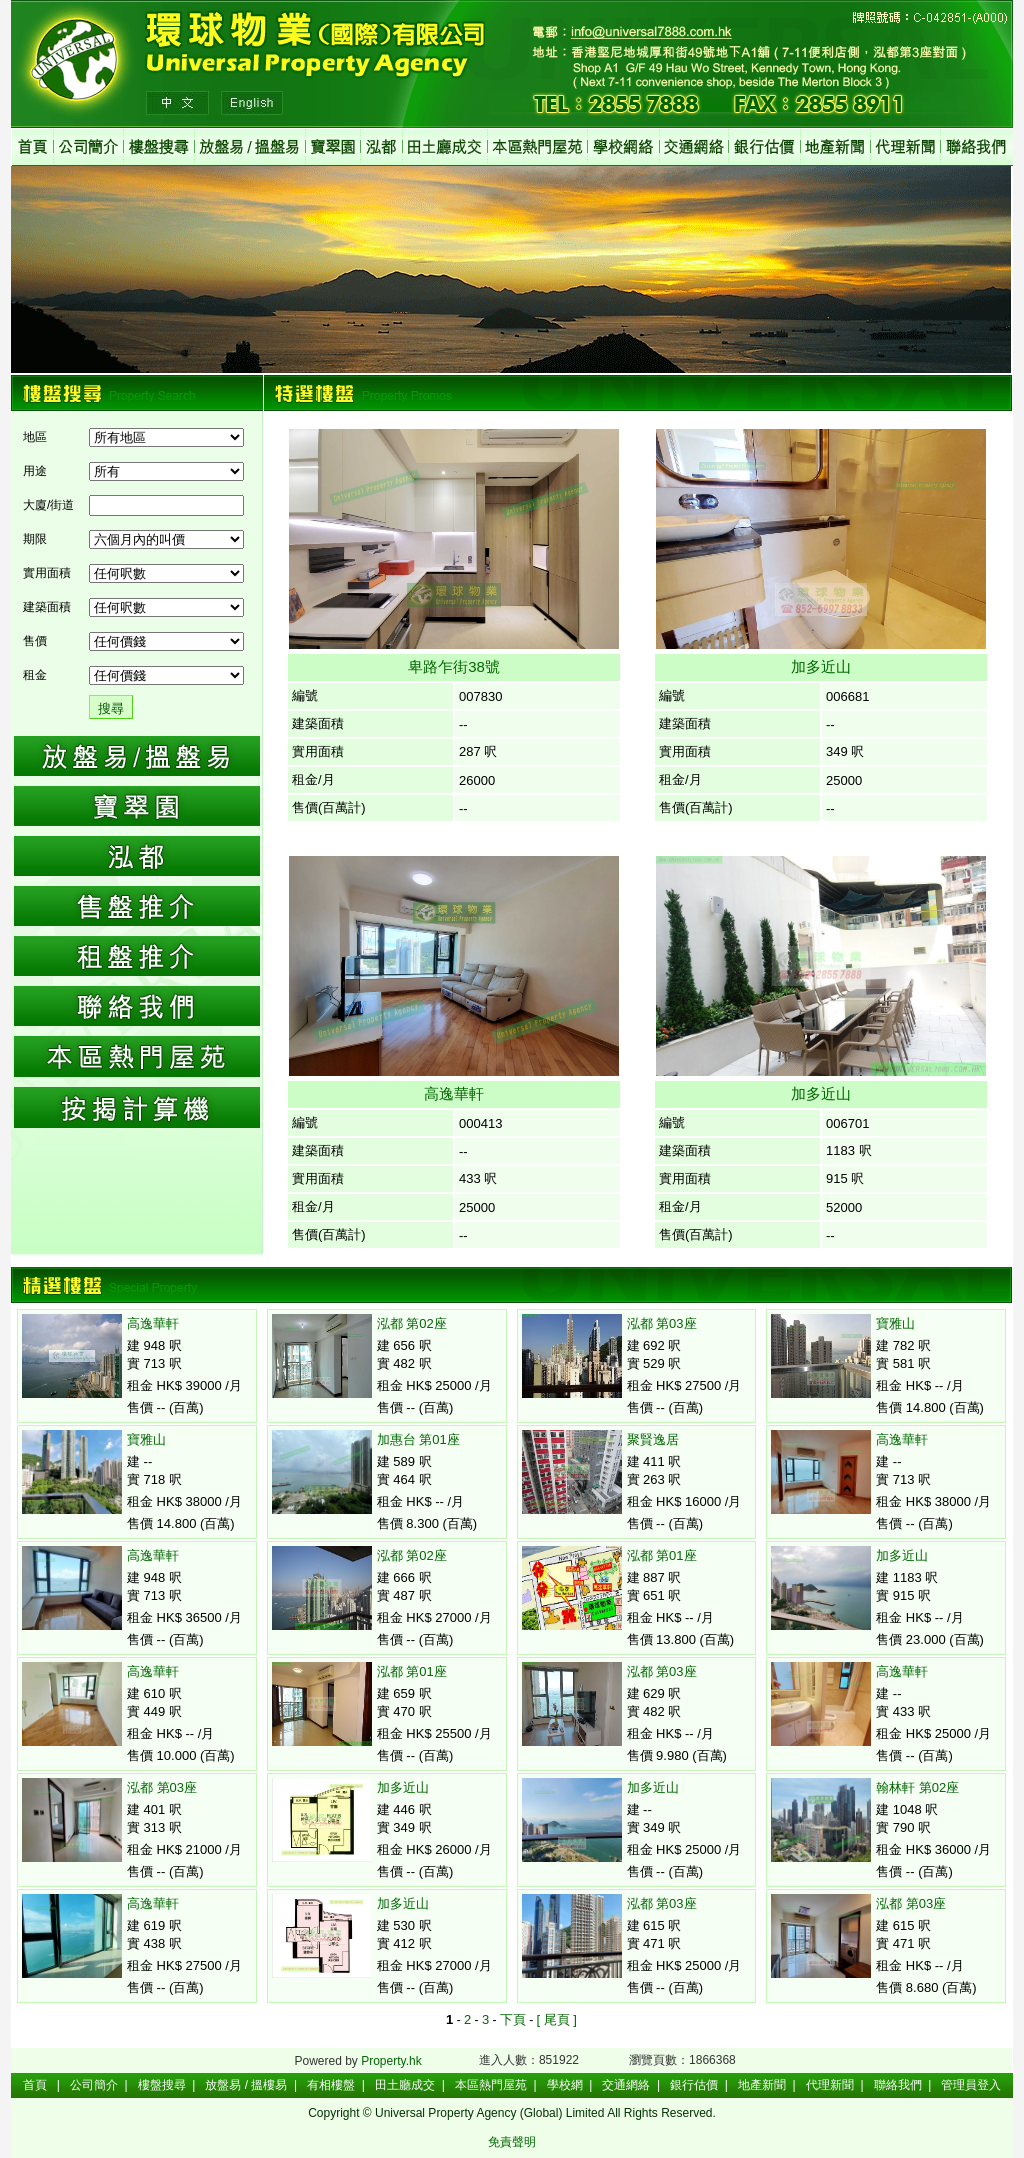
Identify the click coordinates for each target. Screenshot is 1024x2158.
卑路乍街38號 (454, 666)
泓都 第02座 (412, 1323)
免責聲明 (512, 2142)
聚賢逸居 (653, 1439)
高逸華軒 (454, 1093)
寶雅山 (146, 1439)
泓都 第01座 (412, 1671)
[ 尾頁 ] (556, 2019)
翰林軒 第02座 (917, 1787)
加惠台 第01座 (418, 1439)
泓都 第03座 (162, 1787)
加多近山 (821, 666)
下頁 (513, 2019)
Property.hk (391, 2061)
